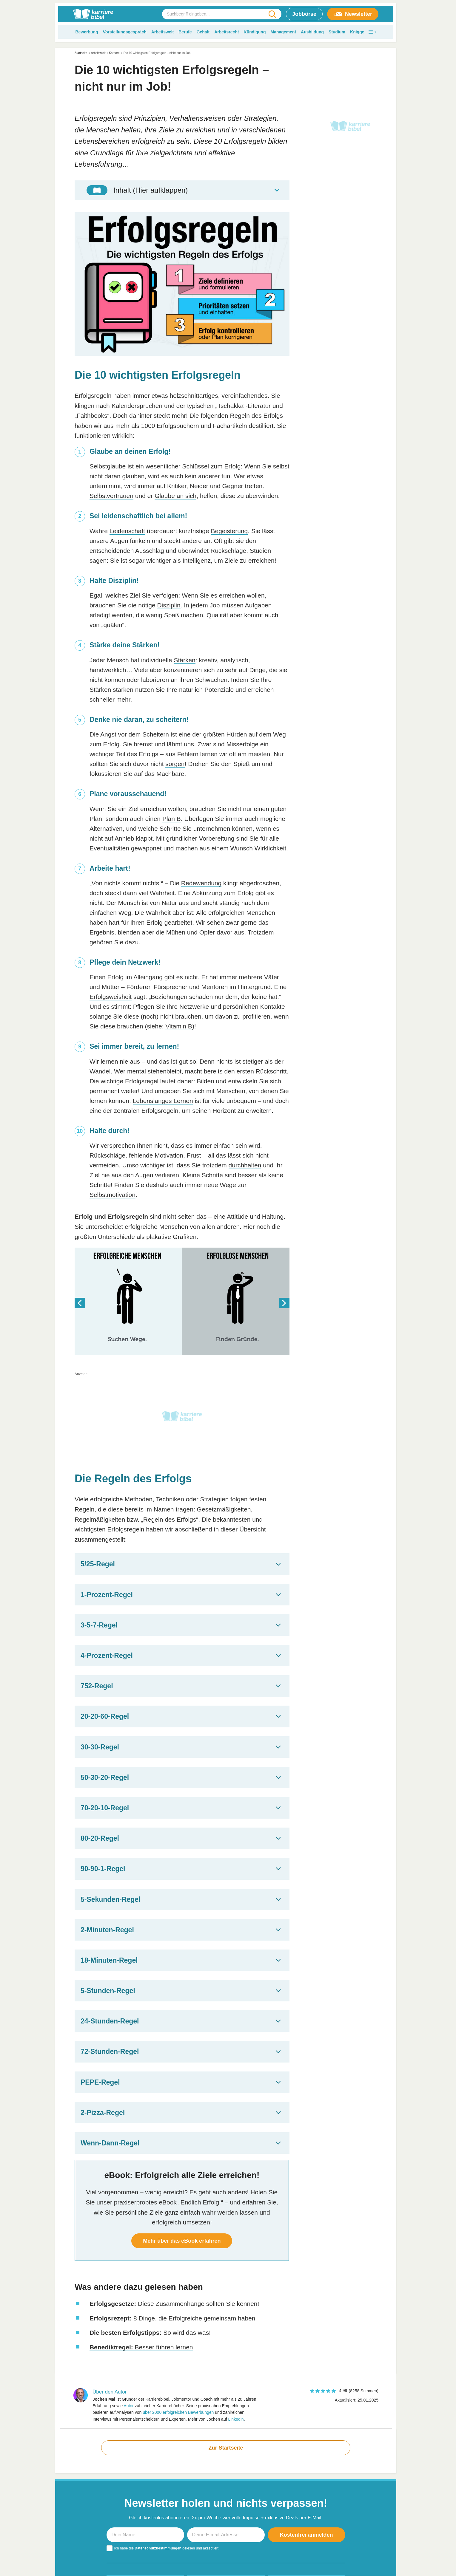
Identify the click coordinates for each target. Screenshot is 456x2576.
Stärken (184, 660)
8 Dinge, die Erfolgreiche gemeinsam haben (172, 2318)
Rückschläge (228, 550)
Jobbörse (304, 14)
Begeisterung (229, 530)
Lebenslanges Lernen (163, 1100)
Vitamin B (178, 1026)
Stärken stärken (111, 689)
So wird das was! (150, 2332)
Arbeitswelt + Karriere (105, 53)
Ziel (135, 595)
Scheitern (155, 734)
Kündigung (255, 32)
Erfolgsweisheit (111, 996)
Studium (337, 32)
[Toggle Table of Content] (182, 190)
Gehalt (203, 32)
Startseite (81, 53)
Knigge (357, 32)
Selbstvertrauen (111, 495)
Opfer (207, 932)
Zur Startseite (225, 2448)
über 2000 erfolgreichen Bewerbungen (178, 2412)
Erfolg (232, 466)
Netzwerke (194, 1006)
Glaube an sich (175, 495)
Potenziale (219, 689)
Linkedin (236, 2419)
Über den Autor (110, 2392)
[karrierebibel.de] (93, 14)
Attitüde (237, 1216)
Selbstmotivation (112, 1194)
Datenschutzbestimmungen (158, 2548)
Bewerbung (86, 32)
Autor (128, 2405)
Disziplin (168, 605)
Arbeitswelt (162, 32)
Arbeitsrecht (226, 32)
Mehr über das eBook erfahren (182, 2241)
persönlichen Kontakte (254, 1006)
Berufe (185, 32)
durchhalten (245, 1165)
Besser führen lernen (141, 2347)
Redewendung (201, 883)
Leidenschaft (127, 530)
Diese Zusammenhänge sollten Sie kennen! (174, 2303)
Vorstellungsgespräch (125, 32)
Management (283, 32)
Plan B (171, 818)
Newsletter (352, 14)
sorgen (174, 763)
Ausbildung (312, 32)
